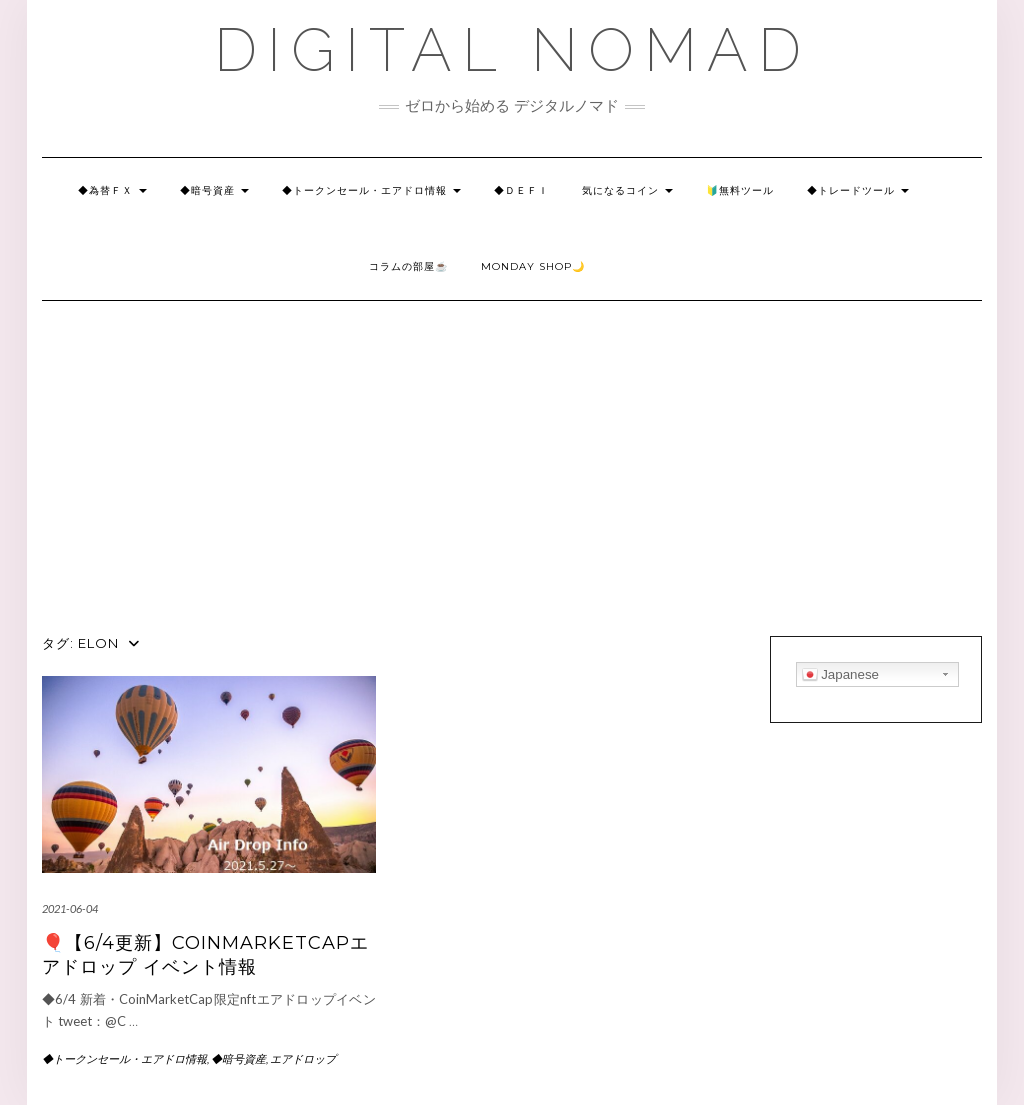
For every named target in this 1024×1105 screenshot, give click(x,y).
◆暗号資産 (214, 190)
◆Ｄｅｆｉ (521, 190)
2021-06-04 (70, 908)
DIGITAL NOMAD (512, 50)
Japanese (841, 675)
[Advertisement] (512, 486)
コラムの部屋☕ (408, 266)
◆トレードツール (858, 190)
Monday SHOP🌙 (533, 266)
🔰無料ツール (740, 190)
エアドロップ (303, 1058)
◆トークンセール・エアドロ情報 (371, 190)
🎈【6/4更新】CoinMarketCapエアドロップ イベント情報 (205, 954)
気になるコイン (627, 190)
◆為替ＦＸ (112, 190)
